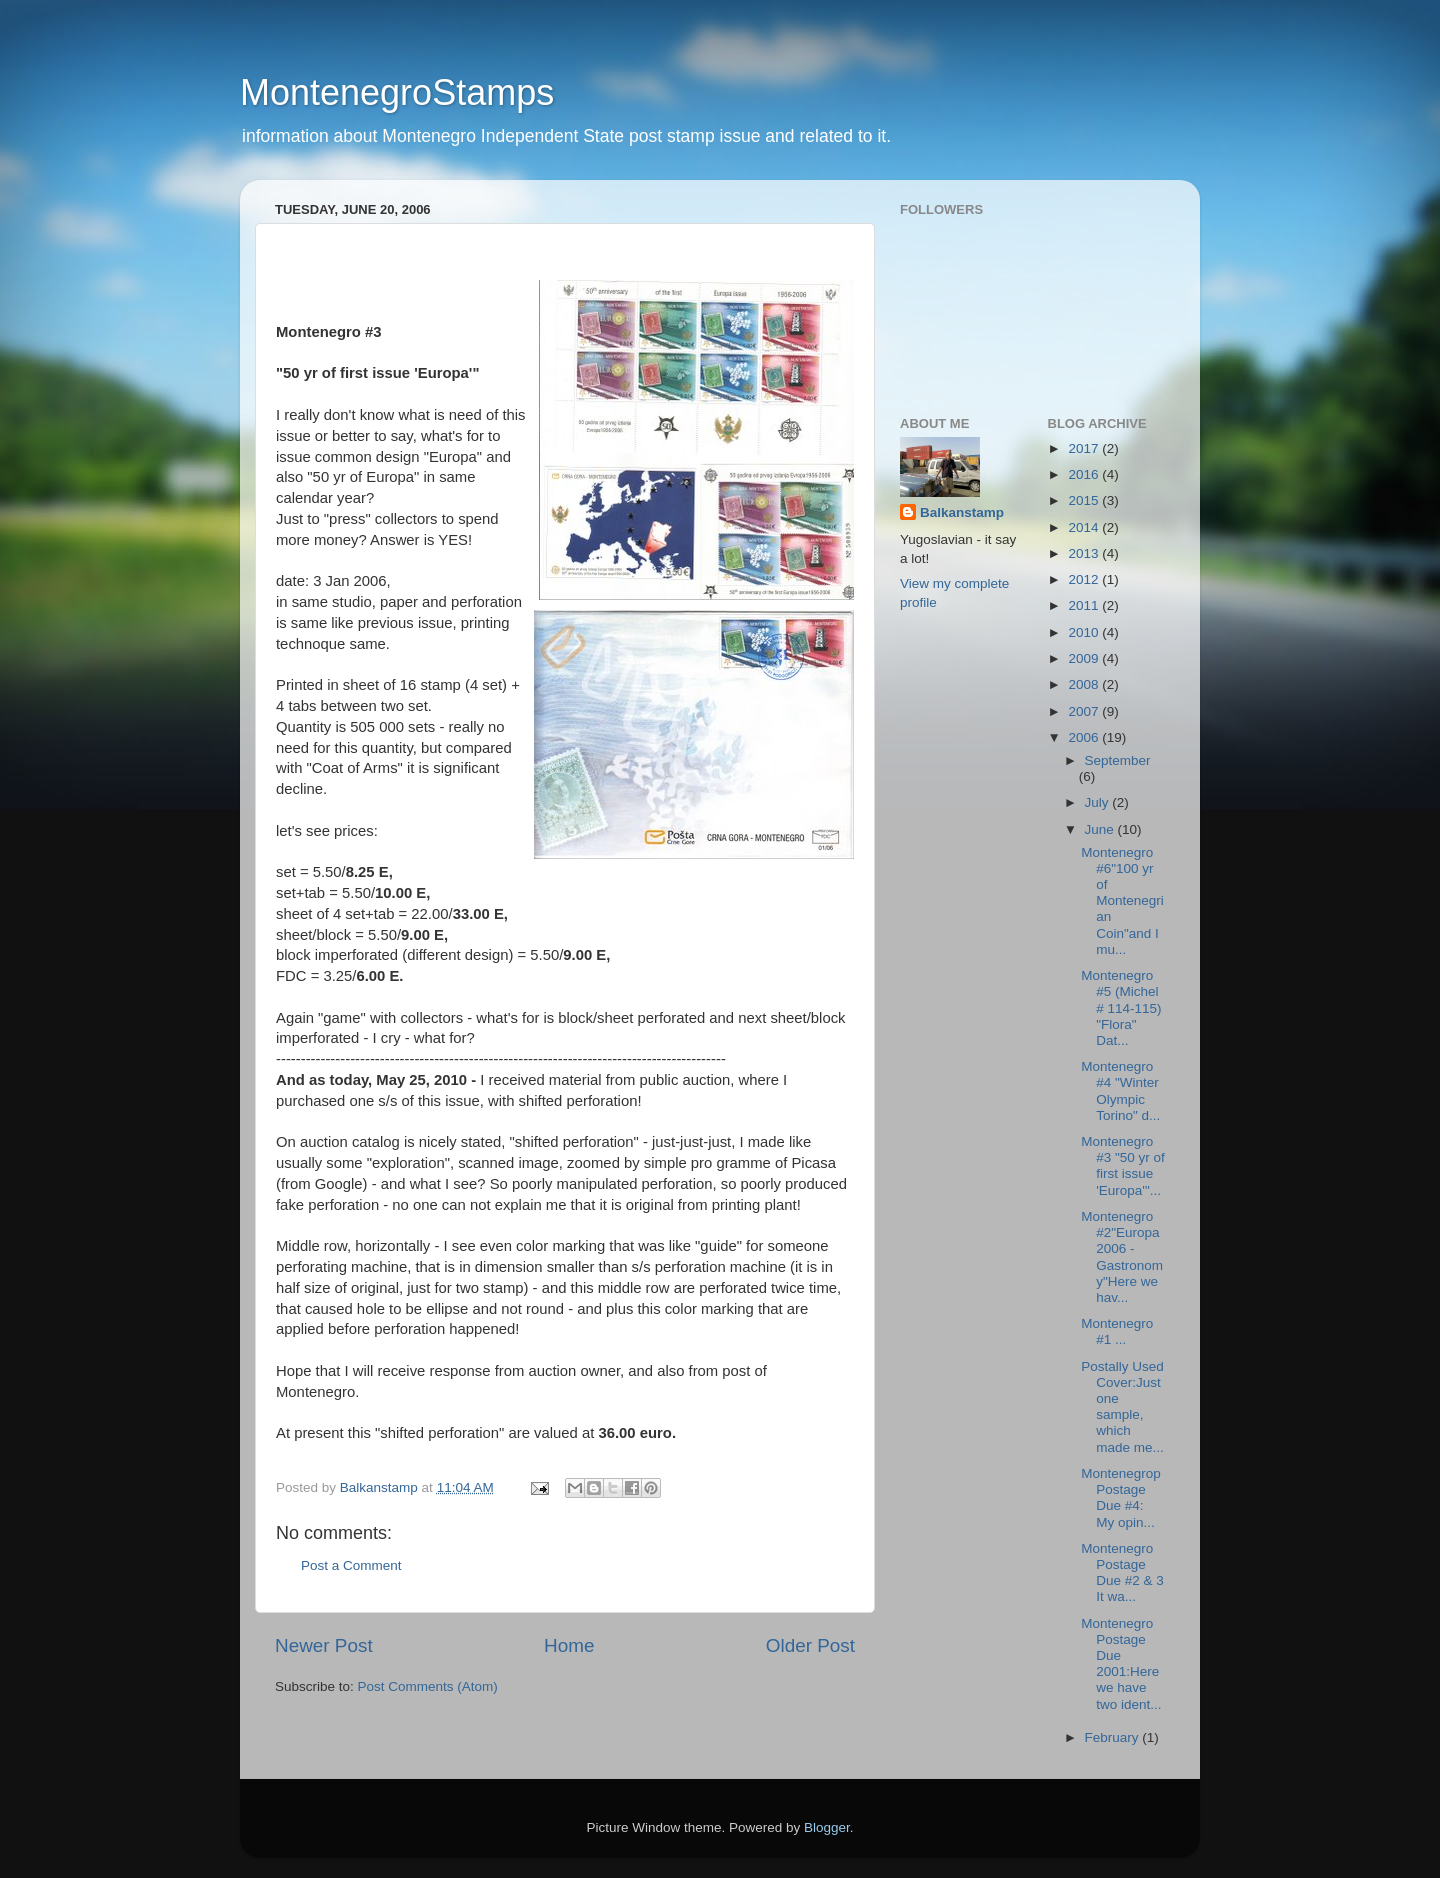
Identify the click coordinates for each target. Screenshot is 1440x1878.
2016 (1085, 474)
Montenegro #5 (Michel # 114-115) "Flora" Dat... (1121, 1008)
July (1099, 802)
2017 (1085, 448)
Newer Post (324, 1645)
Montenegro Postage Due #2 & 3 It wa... (1122, 1573)
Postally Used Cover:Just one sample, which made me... (1122, 1407)
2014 (1085, 527)
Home (569, 1645)
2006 (1085, 737)
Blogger (827, 1827)
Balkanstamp (962, 512)
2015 (1085, 500)
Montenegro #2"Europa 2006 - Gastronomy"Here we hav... (1122, 1257)
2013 (1085, 553)
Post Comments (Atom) (428, 1686)
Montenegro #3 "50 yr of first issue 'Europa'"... (1123, 1166)
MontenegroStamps (397, 92)
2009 (1085, 658)
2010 (1085, 632)
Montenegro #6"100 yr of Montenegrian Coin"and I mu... (1122, 901)
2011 (1085, 605)
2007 (1085, 711)
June (1101, 829)
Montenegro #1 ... (1117, 1331)
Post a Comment (351, 1565)
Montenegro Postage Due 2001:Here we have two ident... (1121, 1664)
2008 (1085, 684)
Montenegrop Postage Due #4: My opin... (1121, 1498)
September (1118, 760)
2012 (1085, 579)
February (1114, 1737)
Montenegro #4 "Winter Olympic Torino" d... (1120, 1091)
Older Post (810, 1645)
